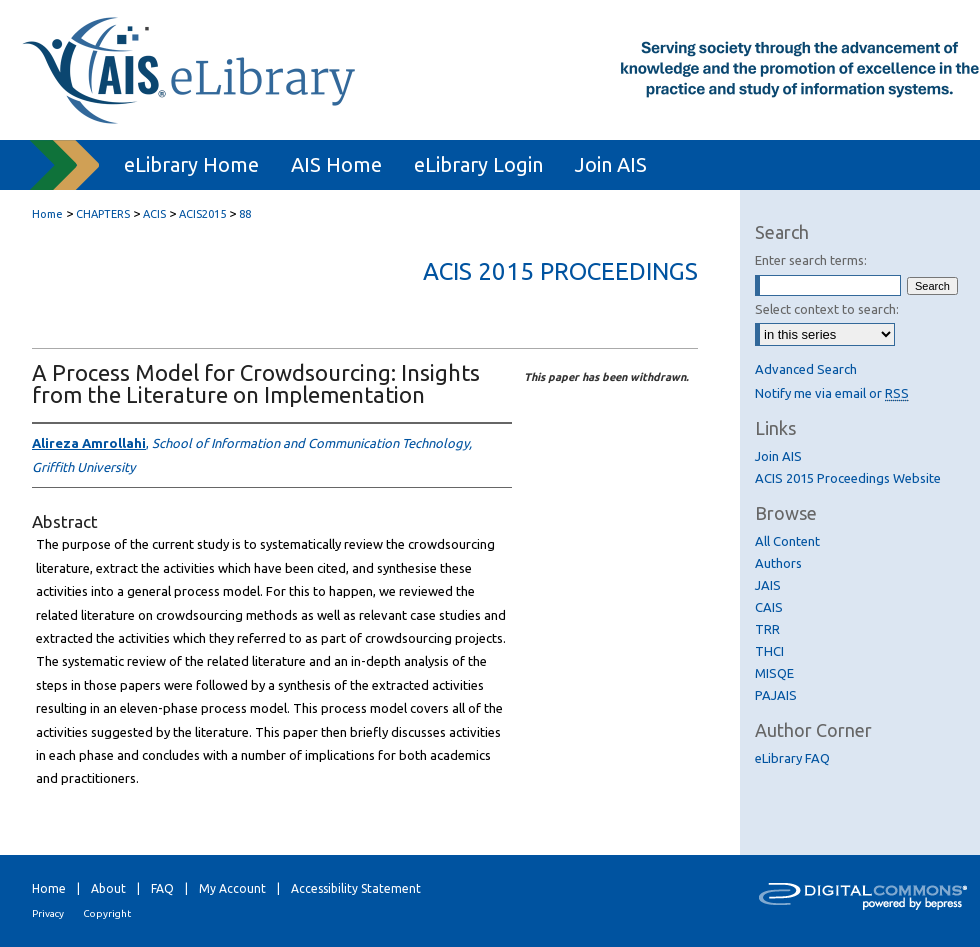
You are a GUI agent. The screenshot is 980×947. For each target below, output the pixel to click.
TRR (767, 629)
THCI (769, 651)
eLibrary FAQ (792, 758)
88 (245, 214)
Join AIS (778, 456)
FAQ (162, 888)
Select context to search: (827, 309)
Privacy (48, 913)
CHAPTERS (103, 214)
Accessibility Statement (356, 888)
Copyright (107, 913)
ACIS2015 (202, 214)
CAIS (769, 607)
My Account (232, 888)
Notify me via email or (832, 393)
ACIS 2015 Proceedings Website (848, 478)
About (108, 888)
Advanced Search (806, 369)
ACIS (154, 214)
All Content (787, 541)
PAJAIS (776, 695)
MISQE (774, 673)
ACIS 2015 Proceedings (560, 271)
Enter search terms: (811, 260)
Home (47, 214)
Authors (778, 563)
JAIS (768, 585)
